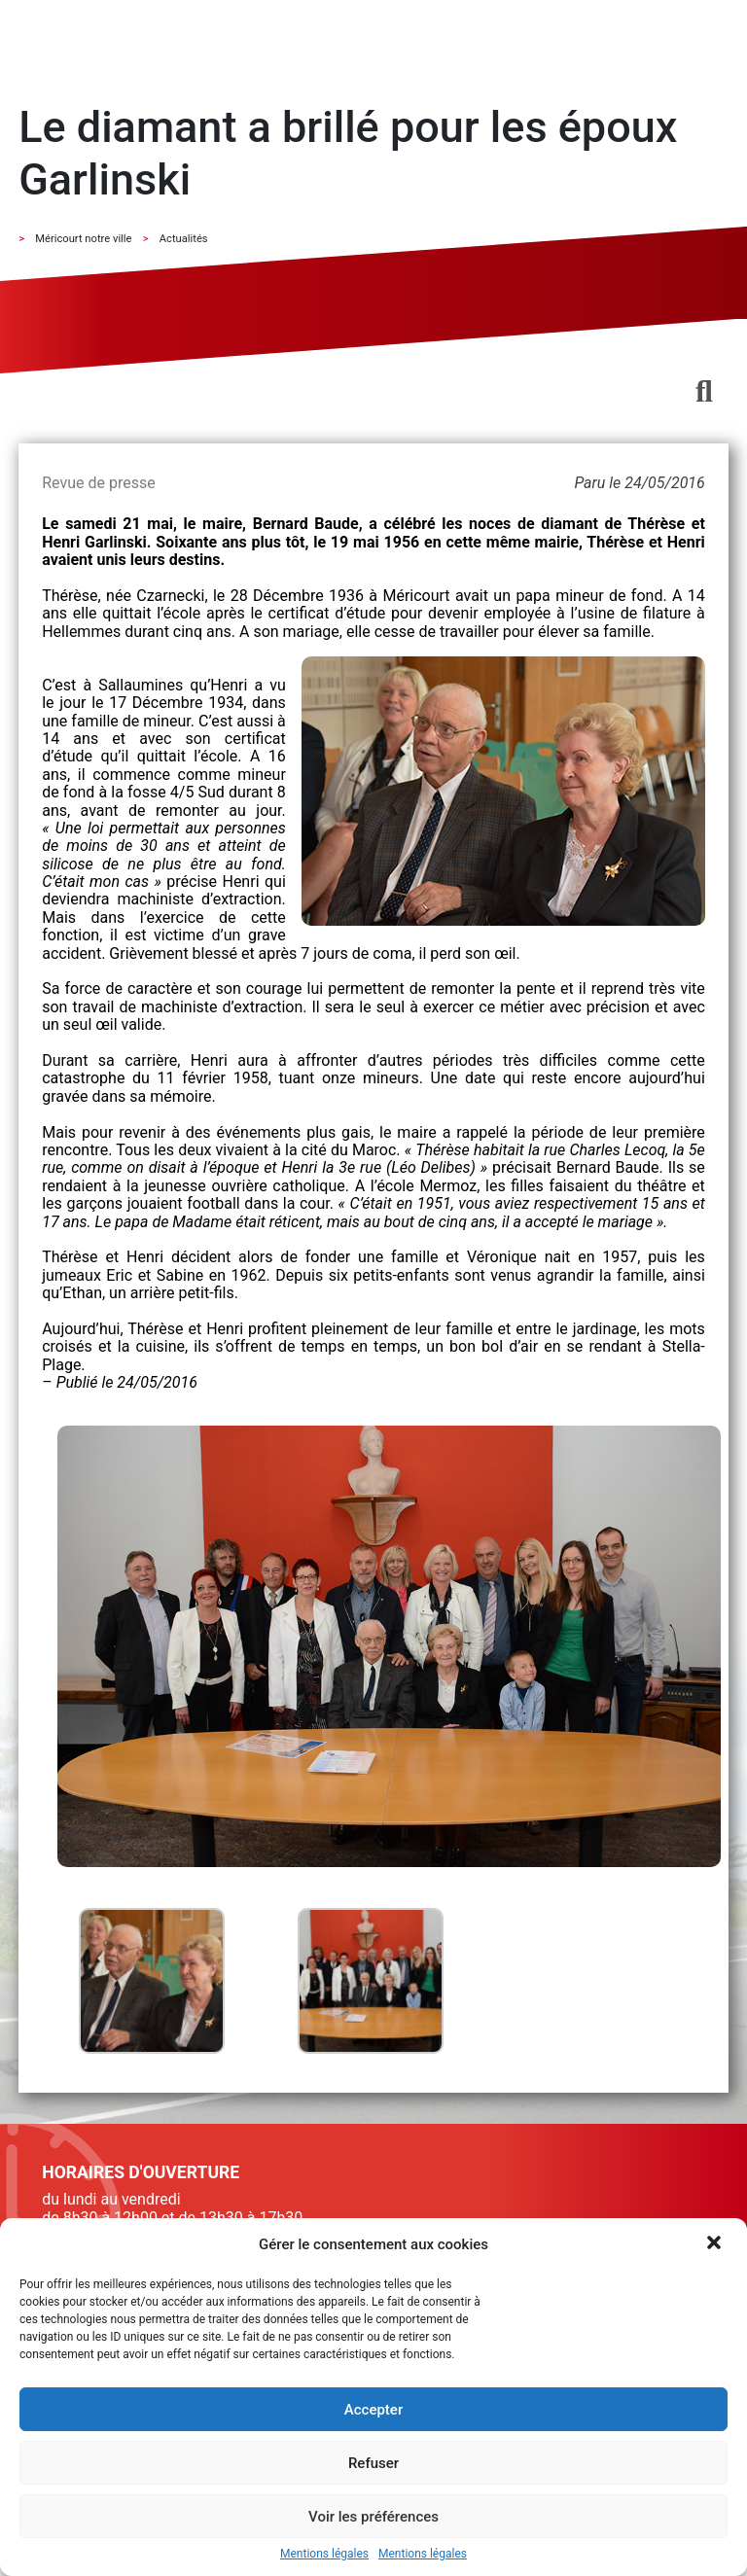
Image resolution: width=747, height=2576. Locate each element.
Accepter (373, 2409)
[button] (716, 2244)
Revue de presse (98, 483)
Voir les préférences (373, 2516)
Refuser (373, 2463)
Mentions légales (324, 2554)
